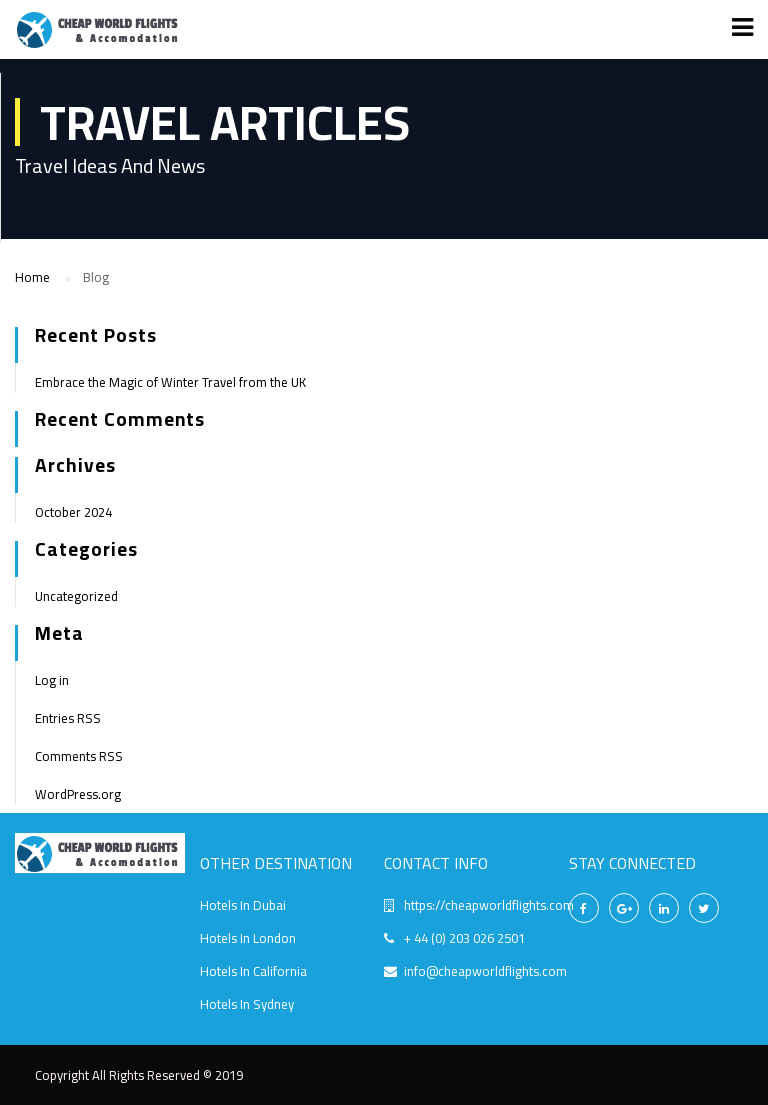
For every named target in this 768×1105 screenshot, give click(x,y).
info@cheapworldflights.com (485, 971)
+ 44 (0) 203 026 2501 (464, 938)
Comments (79, 756)
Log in (52, 680)
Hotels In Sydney (247, 1004)
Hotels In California (253, 971)
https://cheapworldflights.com (489, 905)
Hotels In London (248, 938)
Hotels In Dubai (243, 905)
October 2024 (73, 512)
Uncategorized (76, 596)
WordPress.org (78, 794)
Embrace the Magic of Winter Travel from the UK (170, 382)
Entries (68, 718)
